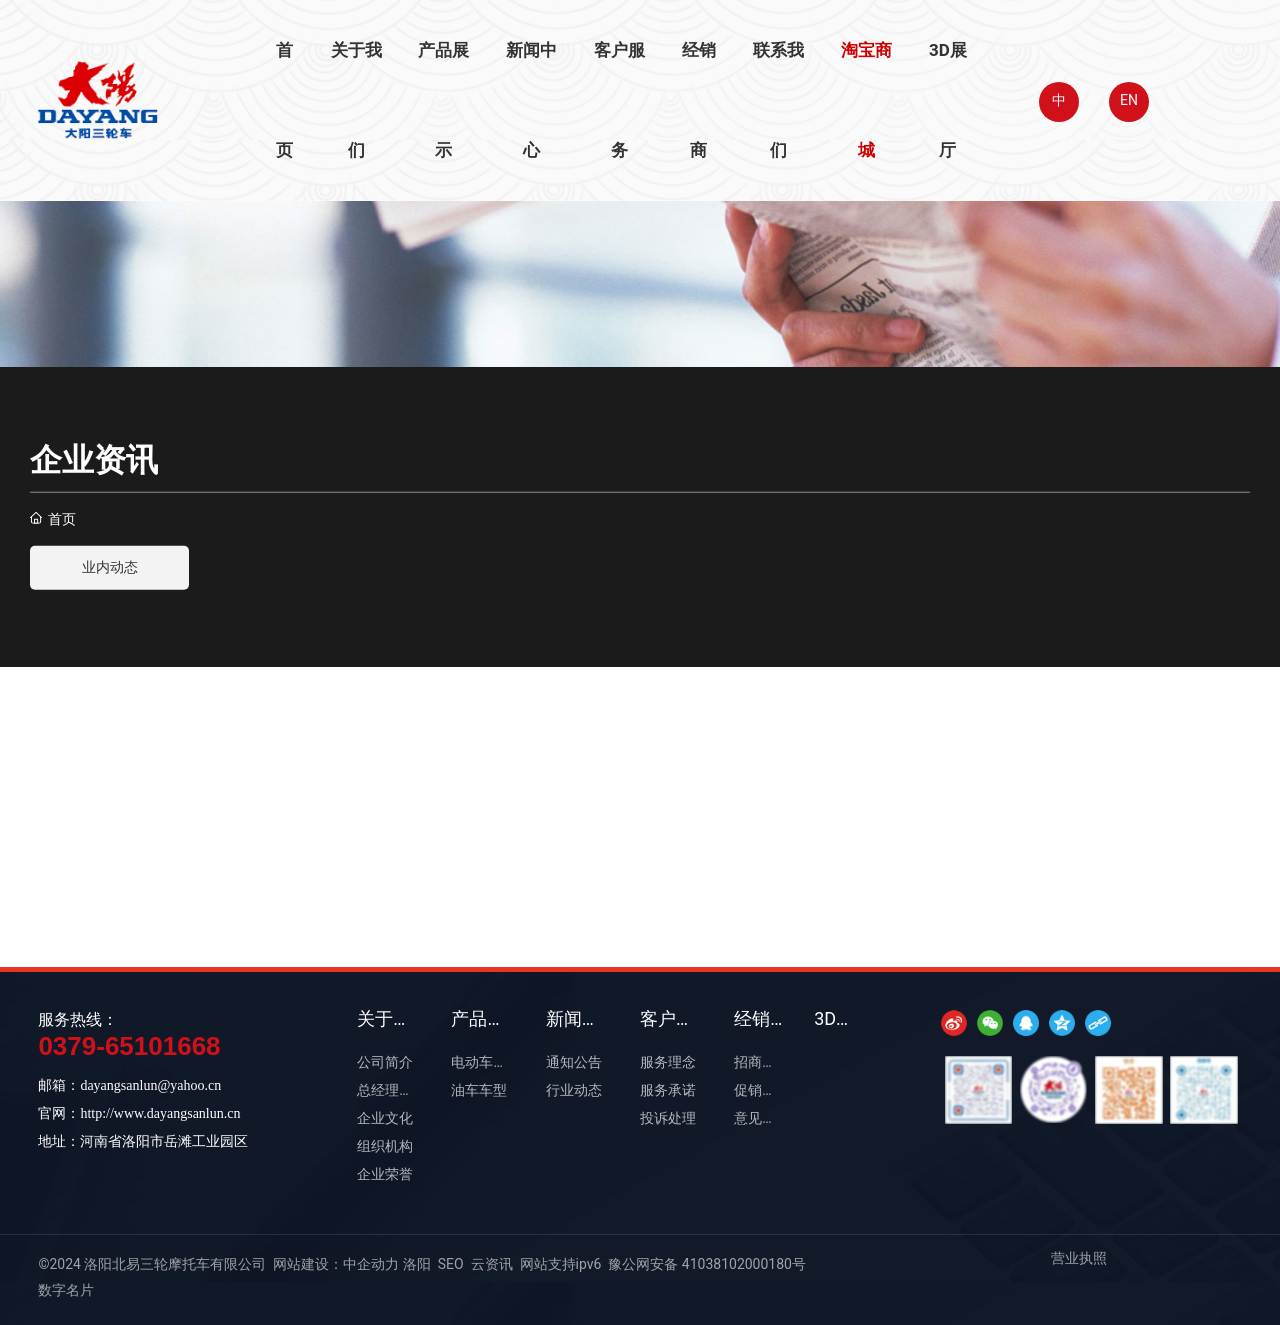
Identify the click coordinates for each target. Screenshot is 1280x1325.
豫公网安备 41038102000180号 (707, 1264)
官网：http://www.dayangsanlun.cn (139, 1113)
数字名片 (66, 1290)
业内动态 (110, 567)
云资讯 (492, 1264)
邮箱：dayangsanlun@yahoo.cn (129, 1085)
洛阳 (417, 1264)
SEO (451, 1264)
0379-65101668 (129, 1046)
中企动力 (371, 1264)
